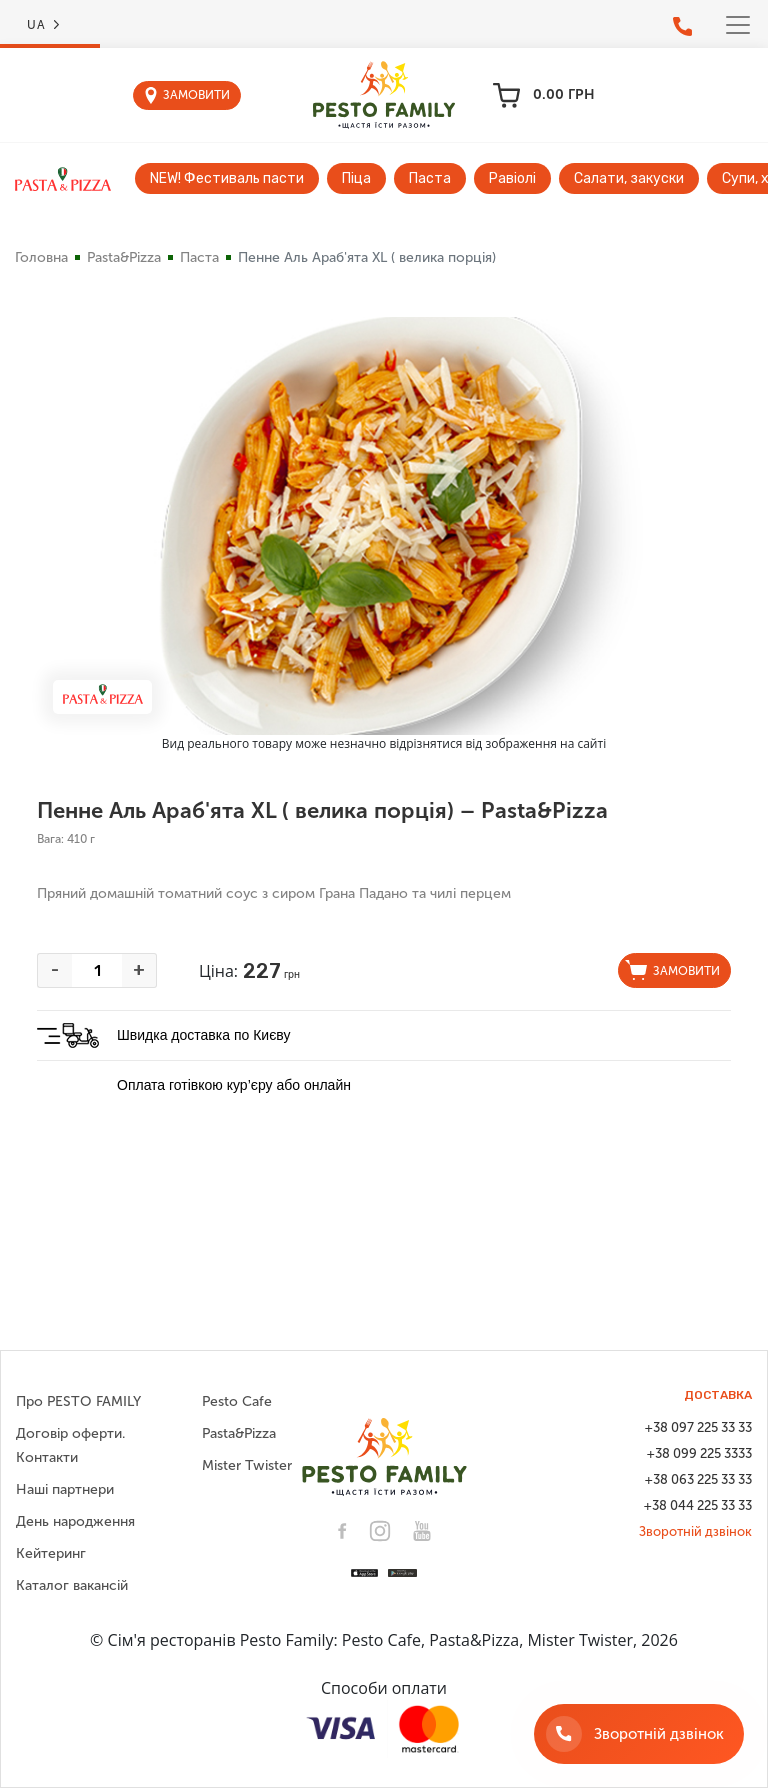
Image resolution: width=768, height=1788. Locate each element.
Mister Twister (247, 1465)
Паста (430, 178)
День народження (75, 1521)
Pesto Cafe (237, 1401)
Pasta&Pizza (124, 257)
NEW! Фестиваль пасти (227, 178)
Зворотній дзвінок (695, 1531)
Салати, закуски (629, 178)
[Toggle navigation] (738, 25)
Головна (41, 257)
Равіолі (512, 178)
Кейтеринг (51, 1553)
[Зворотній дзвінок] (639, 1734)
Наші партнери (65, 1489)
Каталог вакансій (72, 1585)
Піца (356, 178)
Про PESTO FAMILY (78, 1401)
